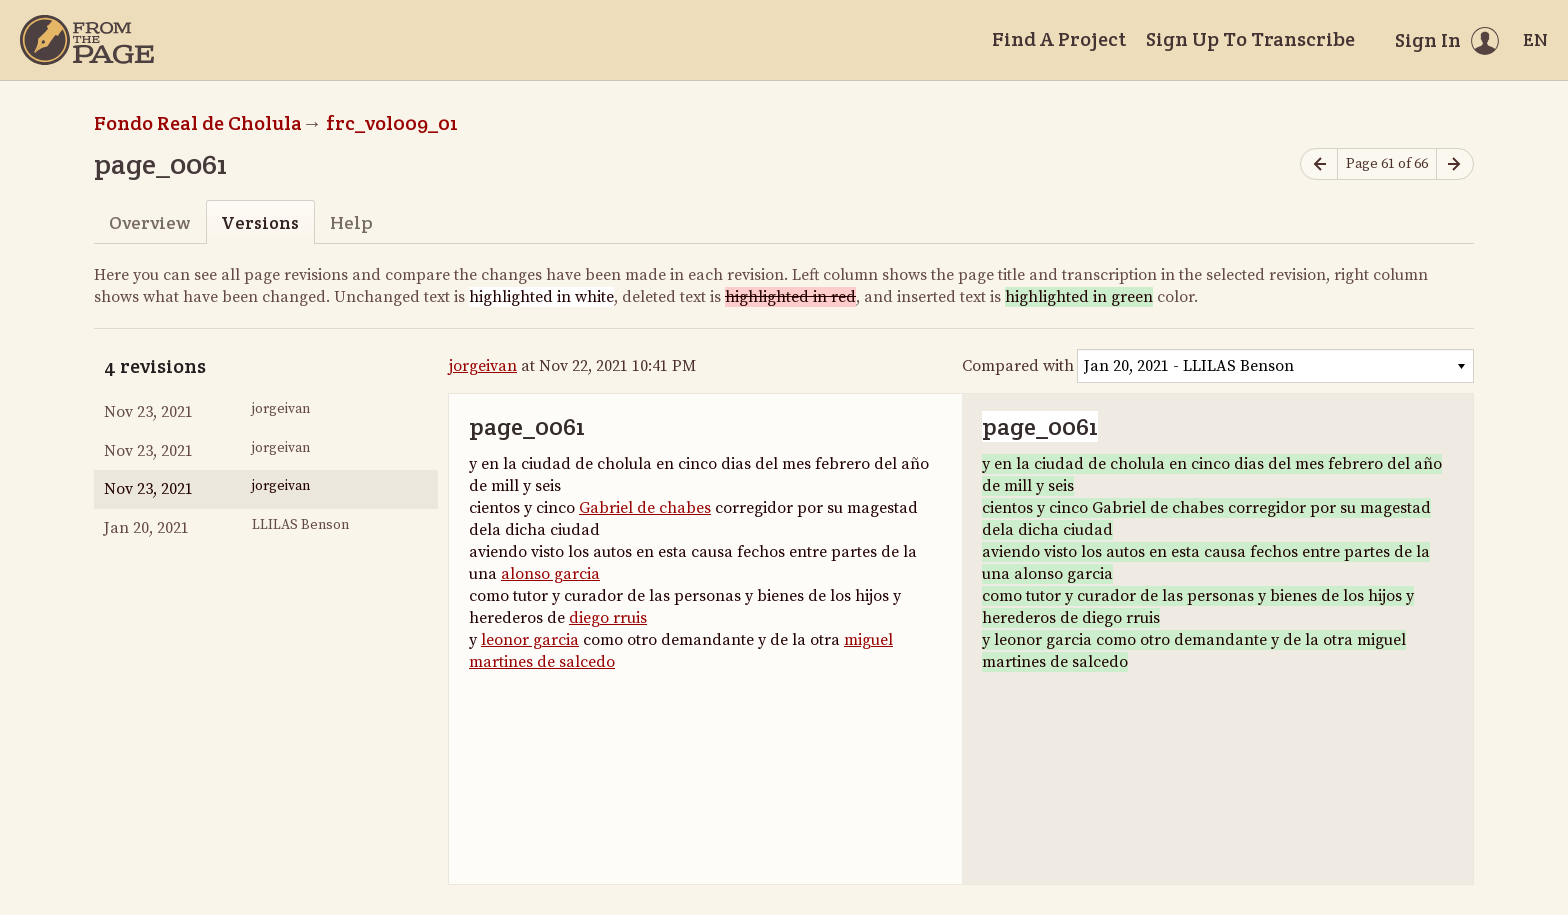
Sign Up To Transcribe (1250, 39)
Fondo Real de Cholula (198, 123)
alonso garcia (550, 574)
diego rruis (608, 618)
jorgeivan (483, 366)
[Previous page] (1319, 164)
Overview (149, 222)
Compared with (1018, 366)
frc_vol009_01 (392, 123)
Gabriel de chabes (645, 508)
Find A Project (1059, 39)
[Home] (87, 40)
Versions (260, 222)
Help (351, 222)
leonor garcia (530, 640)
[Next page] (1455, 164)
